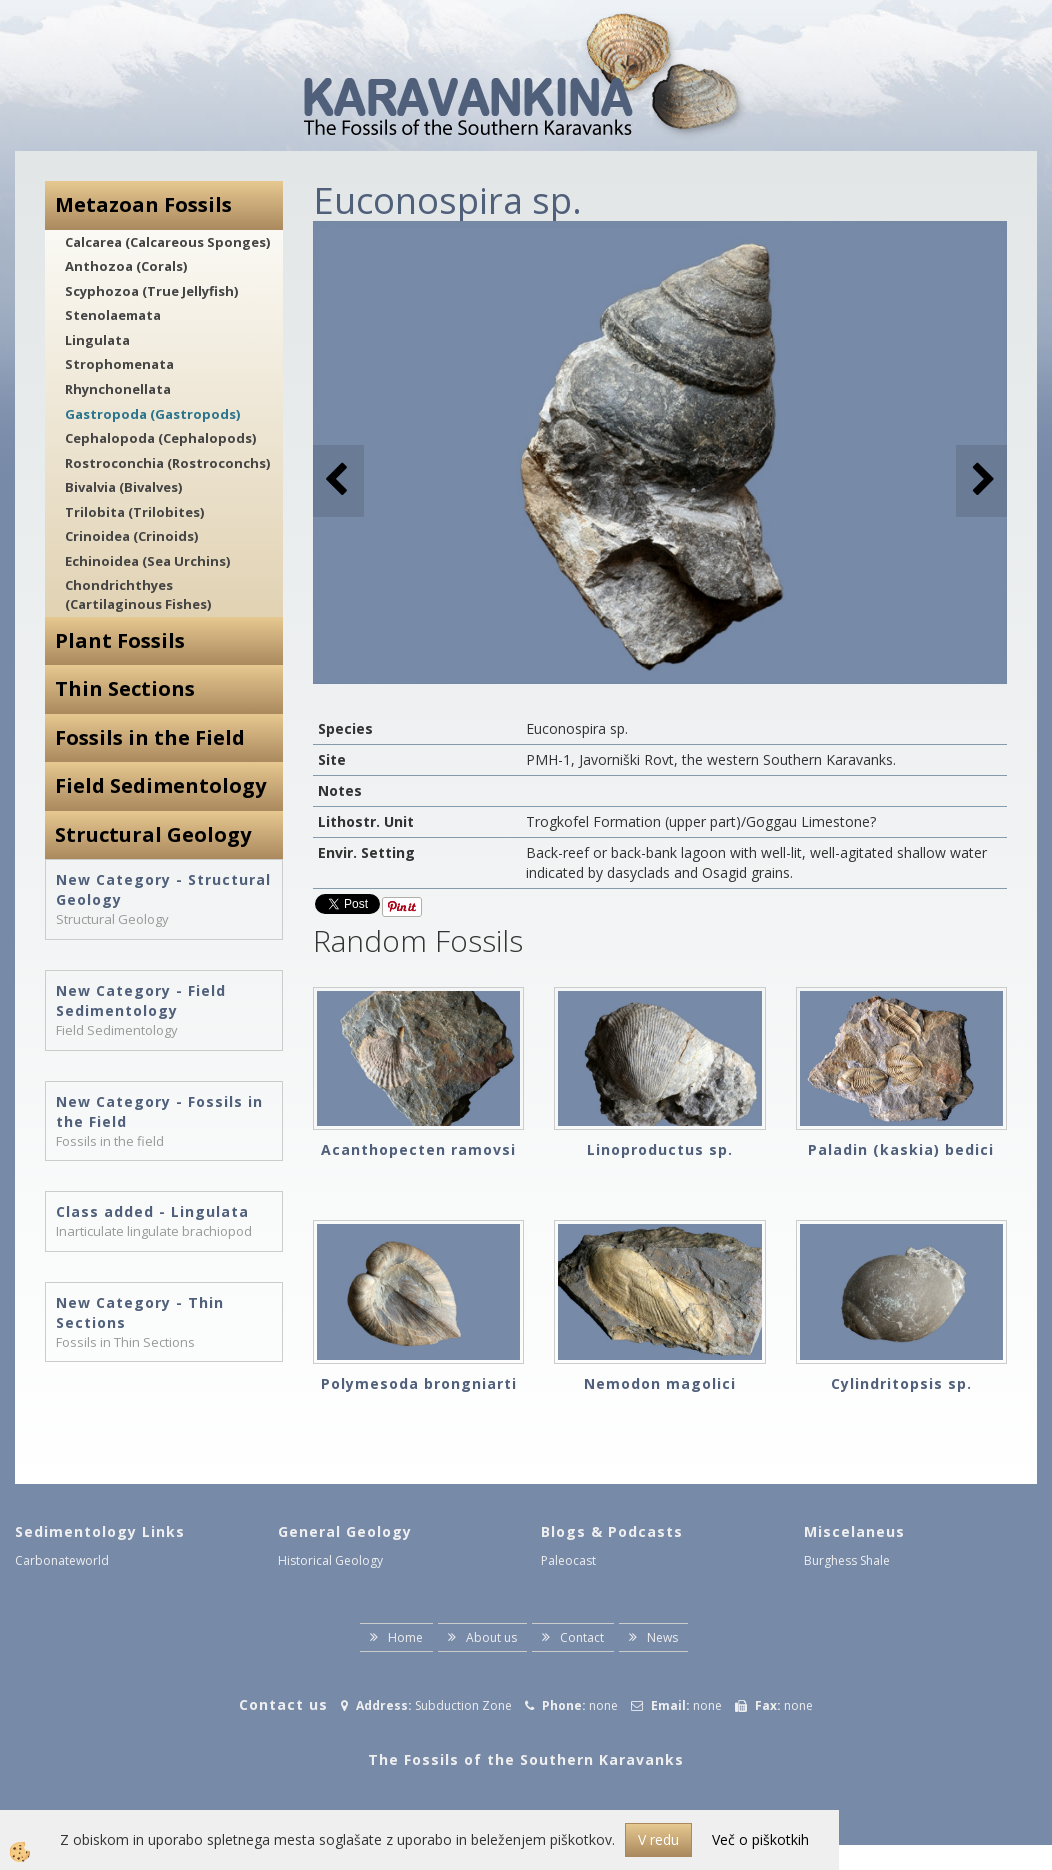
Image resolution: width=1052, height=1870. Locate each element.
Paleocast (568, 1560)
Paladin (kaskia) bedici (901, 1149)
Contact (582, 1637)
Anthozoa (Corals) (126, 266)
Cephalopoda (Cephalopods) (160, 438)
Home (405, 1637)
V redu (658, 1839)
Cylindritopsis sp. (901, 1383)
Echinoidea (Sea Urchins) (147, 561)
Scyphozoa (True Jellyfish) (151, 291)
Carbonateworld (62, 1560)
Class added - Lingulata (152, 1211)
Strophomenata (119, 364)
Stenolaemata (113, 315)
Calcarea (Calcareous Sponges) (167, 242)
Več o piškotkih (760, 1839)
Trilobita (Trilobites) (134, 512)
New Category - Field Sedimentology (141, 1000)
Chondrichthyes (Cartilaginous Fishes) (138, 594)
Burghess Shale (847, 1560)
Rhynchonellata (118, 389)
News (662, 1637)
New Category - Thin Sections (140, 1312)
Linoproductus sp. (660, 1149)
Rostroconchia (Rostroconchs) (167, 463)
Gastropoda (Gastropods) (152, 414)
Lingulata (97, 340)
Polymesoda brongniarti (419, 1383)
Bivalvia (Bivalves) (123, 487)
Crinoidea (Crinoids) (131, 536)
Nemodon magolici (660, 1383)
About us (491, 1637)
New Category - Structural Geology (163, 889)
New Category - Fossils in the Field (159, 1111)
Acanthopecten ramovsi (418, 1149)
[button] (981, 480)
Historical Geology (330, 1560)
